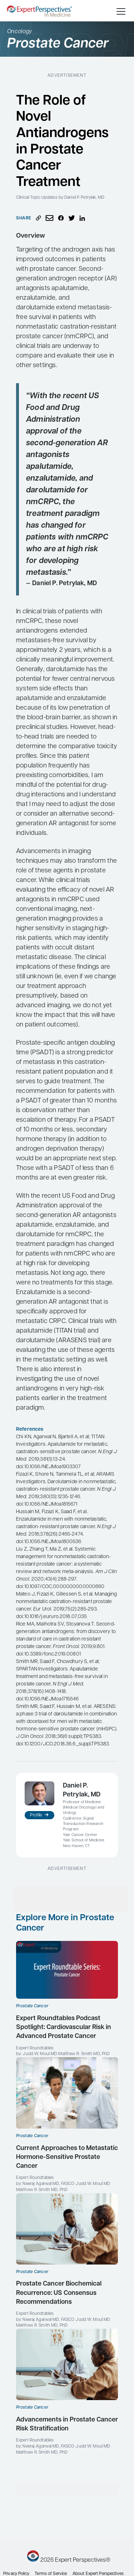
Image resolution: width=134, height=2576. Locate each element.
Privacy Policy (16, 2574)
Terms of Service (51, 2574)
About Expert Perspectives (98, 2574)
